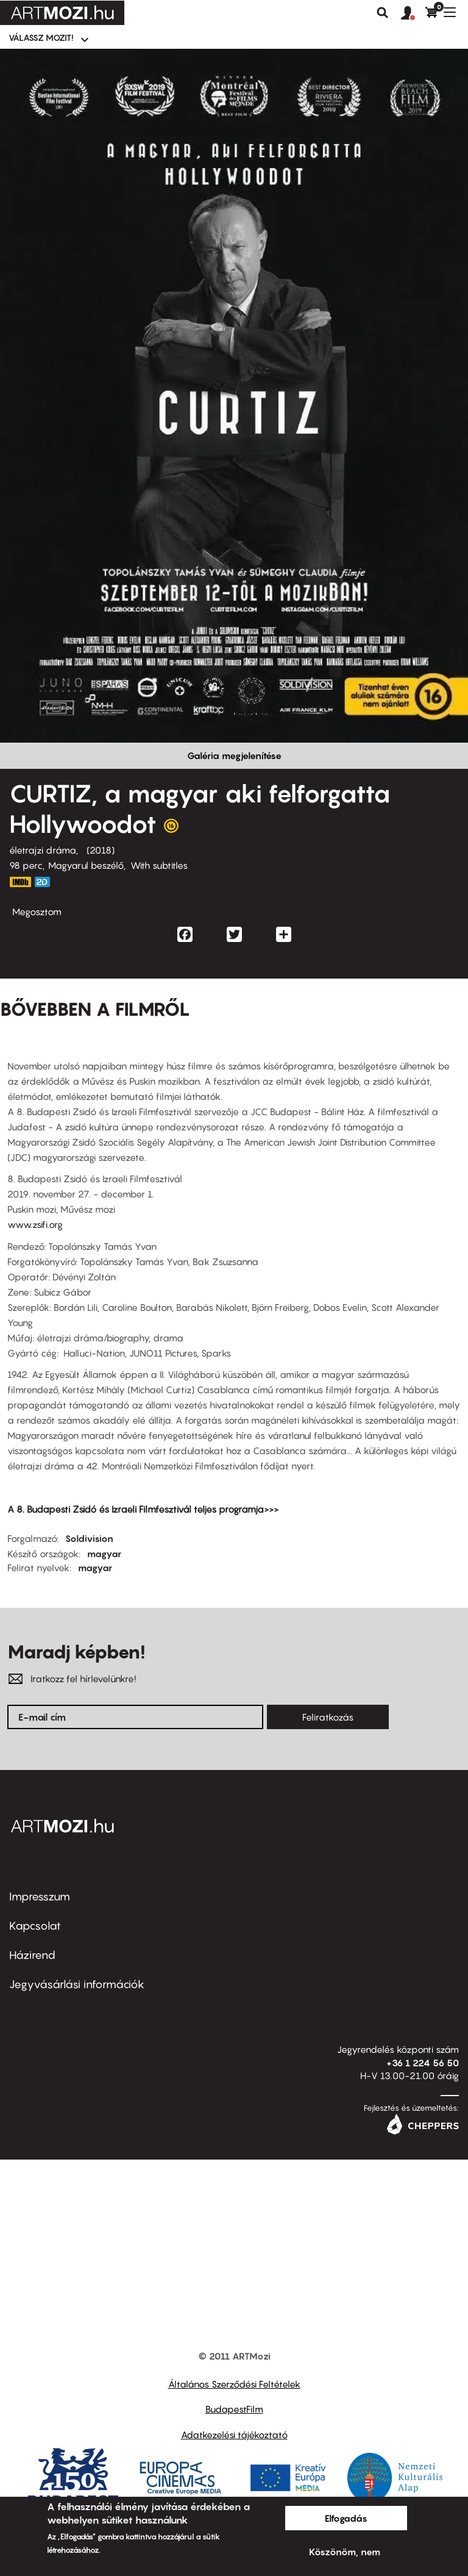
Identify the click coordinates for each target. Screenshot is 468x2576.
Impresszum (39, 1896)
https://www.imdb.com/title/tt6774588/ (20, 882)
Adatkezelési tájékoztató (234, 2434)
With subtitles (159, 865)
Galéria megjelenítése (234, 755)
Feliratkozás (327, 1716)
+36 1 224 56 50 (422, 2062)
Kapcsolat (35, 1925)
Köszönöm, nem (344, 2551)
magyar (104, 1553)
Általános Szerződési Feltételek (234, 2383)
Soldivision (89, 1538)
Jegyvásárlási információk (76, 1984)
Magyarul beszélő (86, 865)
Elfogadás (346, 2518)
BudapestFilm (234, 2408)
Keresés (383, 13)
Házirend (32, 1955)
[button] (413, 13)
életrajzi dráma (42, 849)
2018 (101, 849)
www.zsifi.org (35, 1224)
